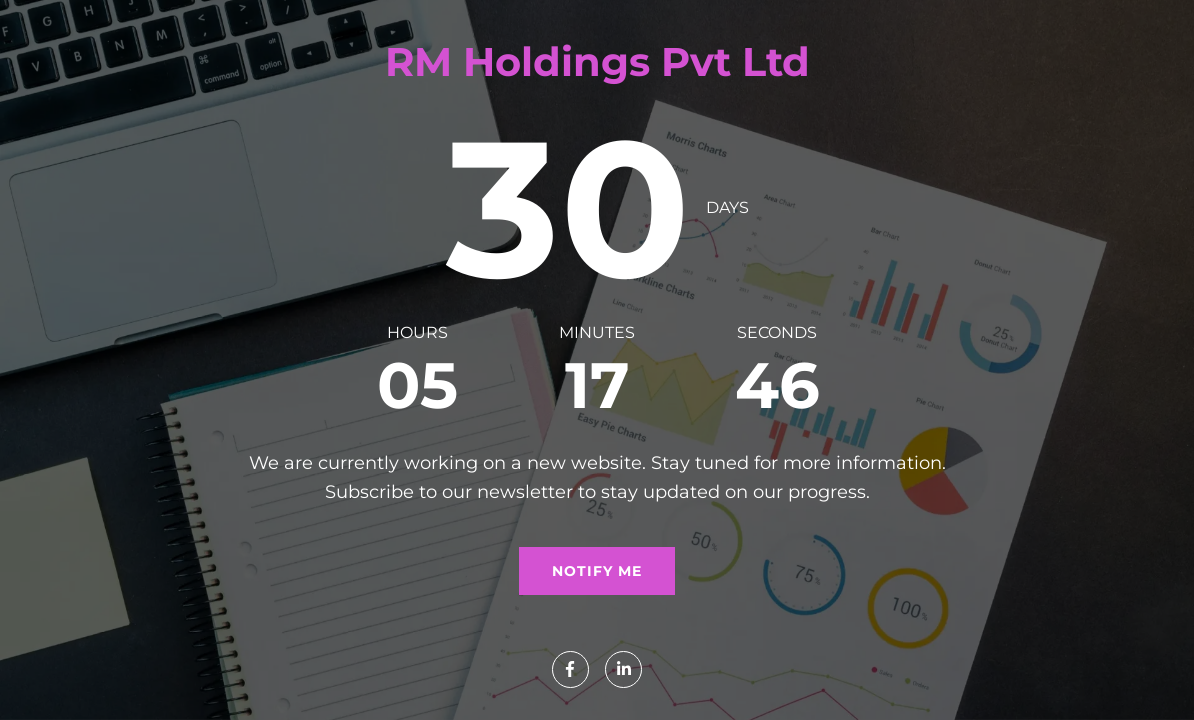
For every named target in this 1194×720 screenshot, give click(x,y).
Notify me (597, 571)
